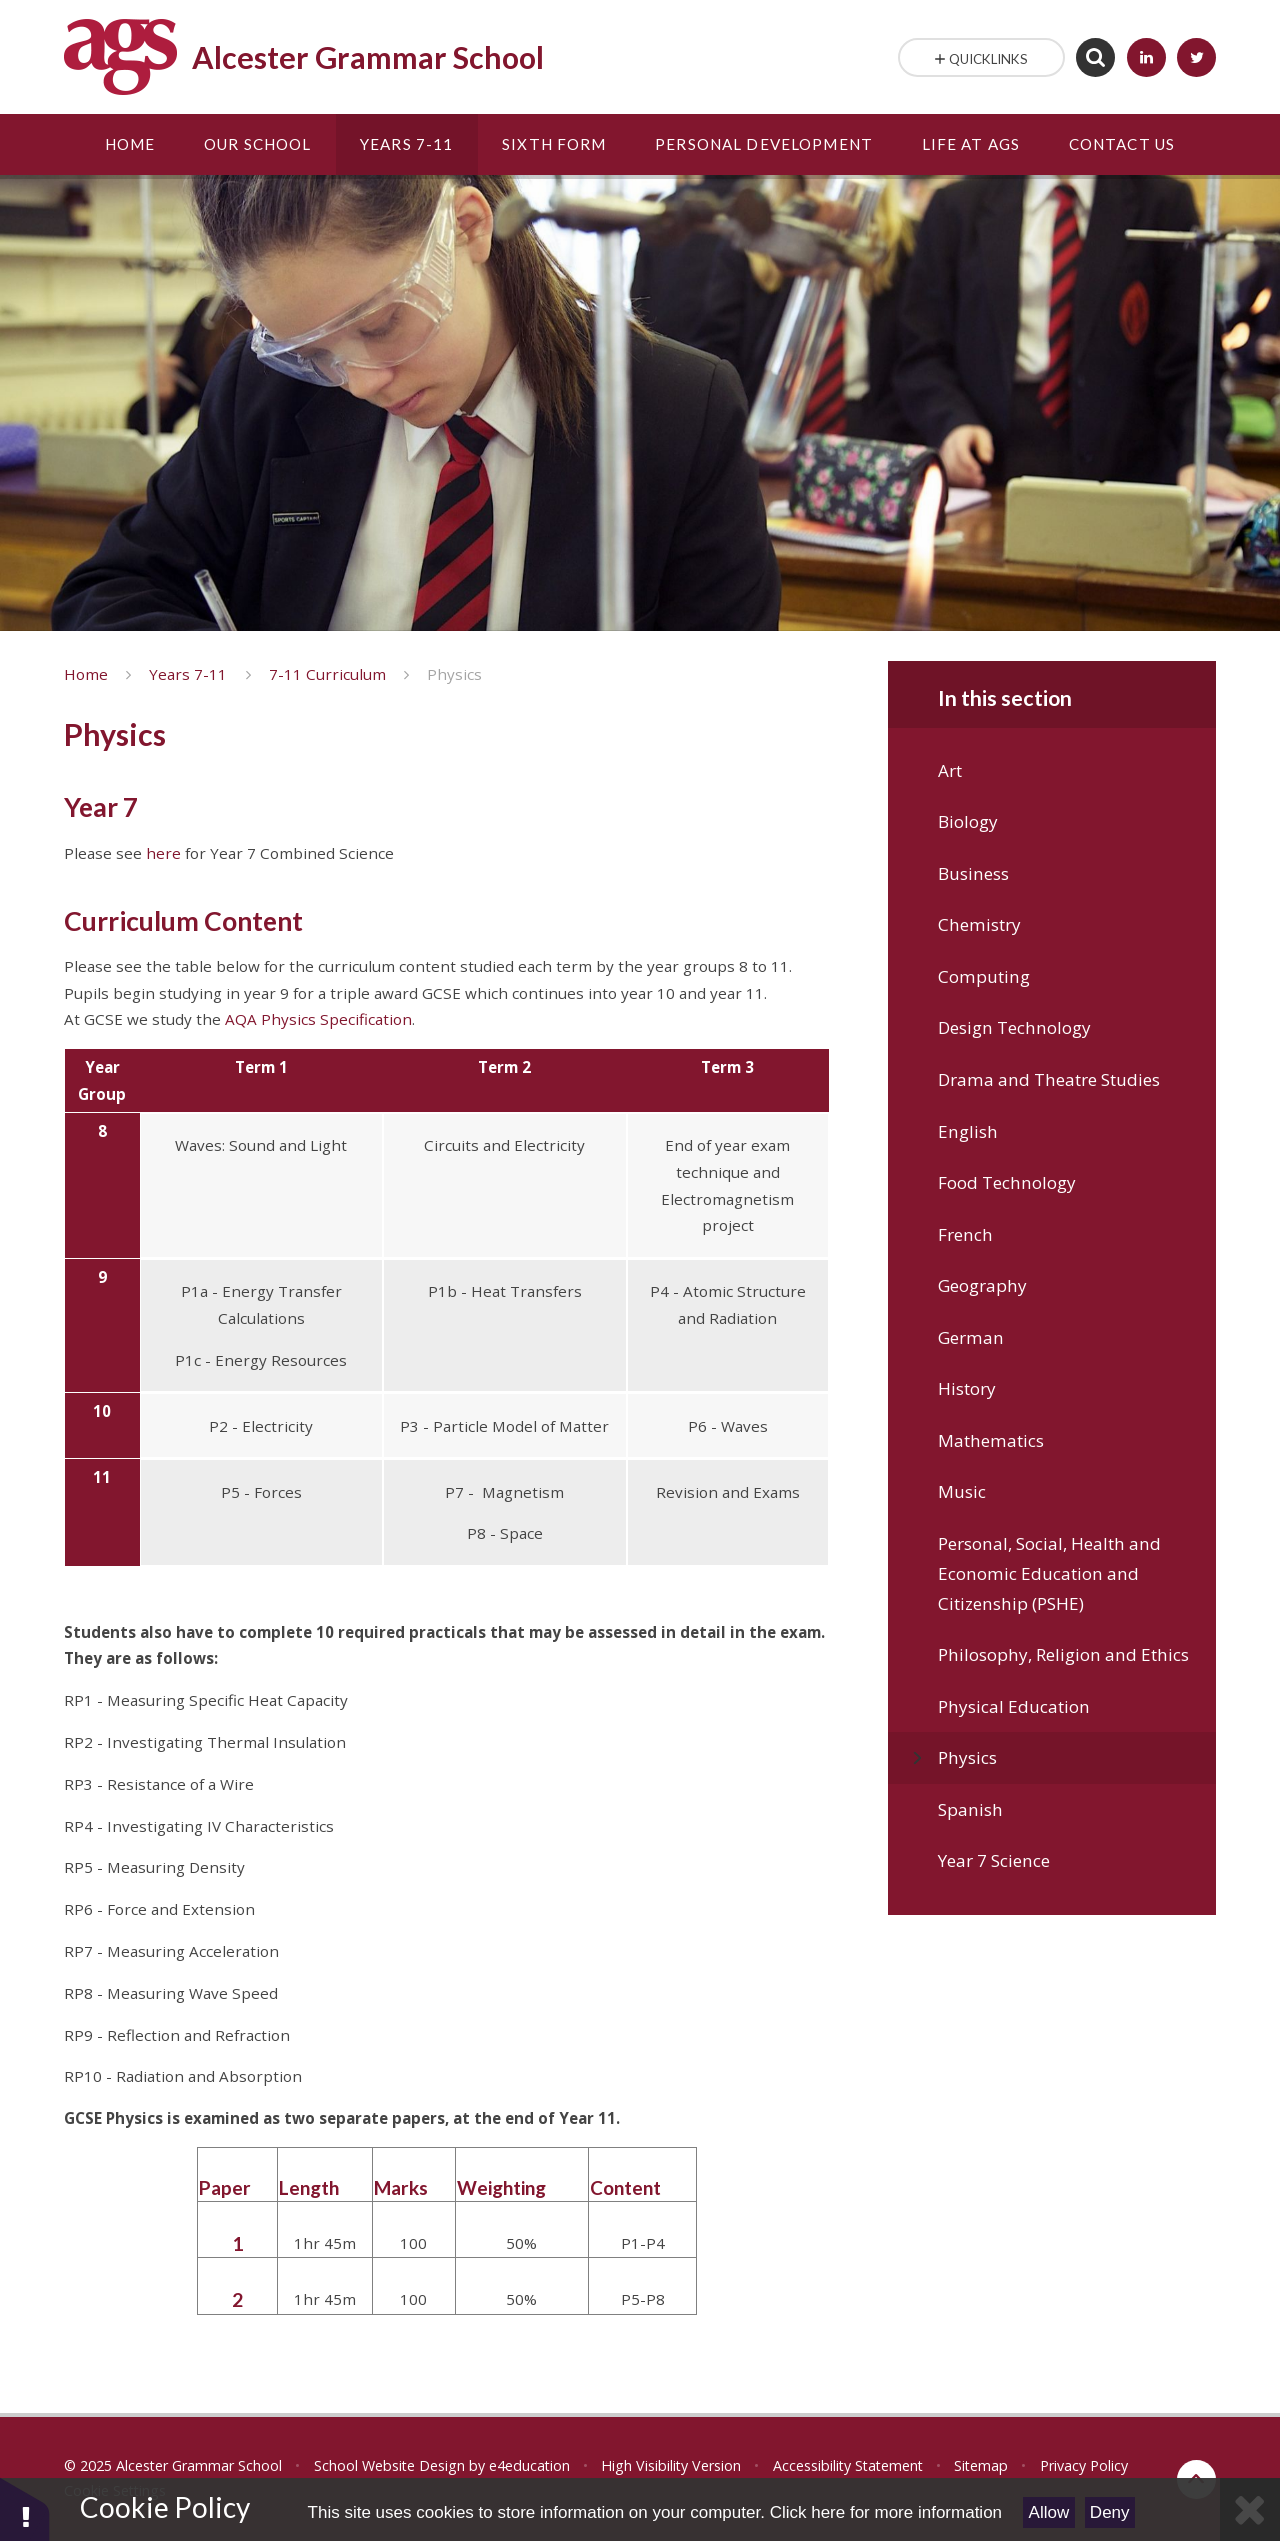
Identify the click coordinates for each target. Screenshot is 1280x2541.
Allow (1049, 2512)
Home (86, 674)
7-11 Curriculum (327, 674)
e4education (529, 2465)
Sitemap (981, 2465)
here (163, 853)
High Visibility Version (671, 2465)
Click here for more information (886, 2512)
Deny (1110, 2512)
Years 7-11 (188, 674)
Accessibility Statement (848, 2465)
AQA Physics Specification (318, 1019)
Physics (454, 674)
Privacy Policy (1084, 2465)
